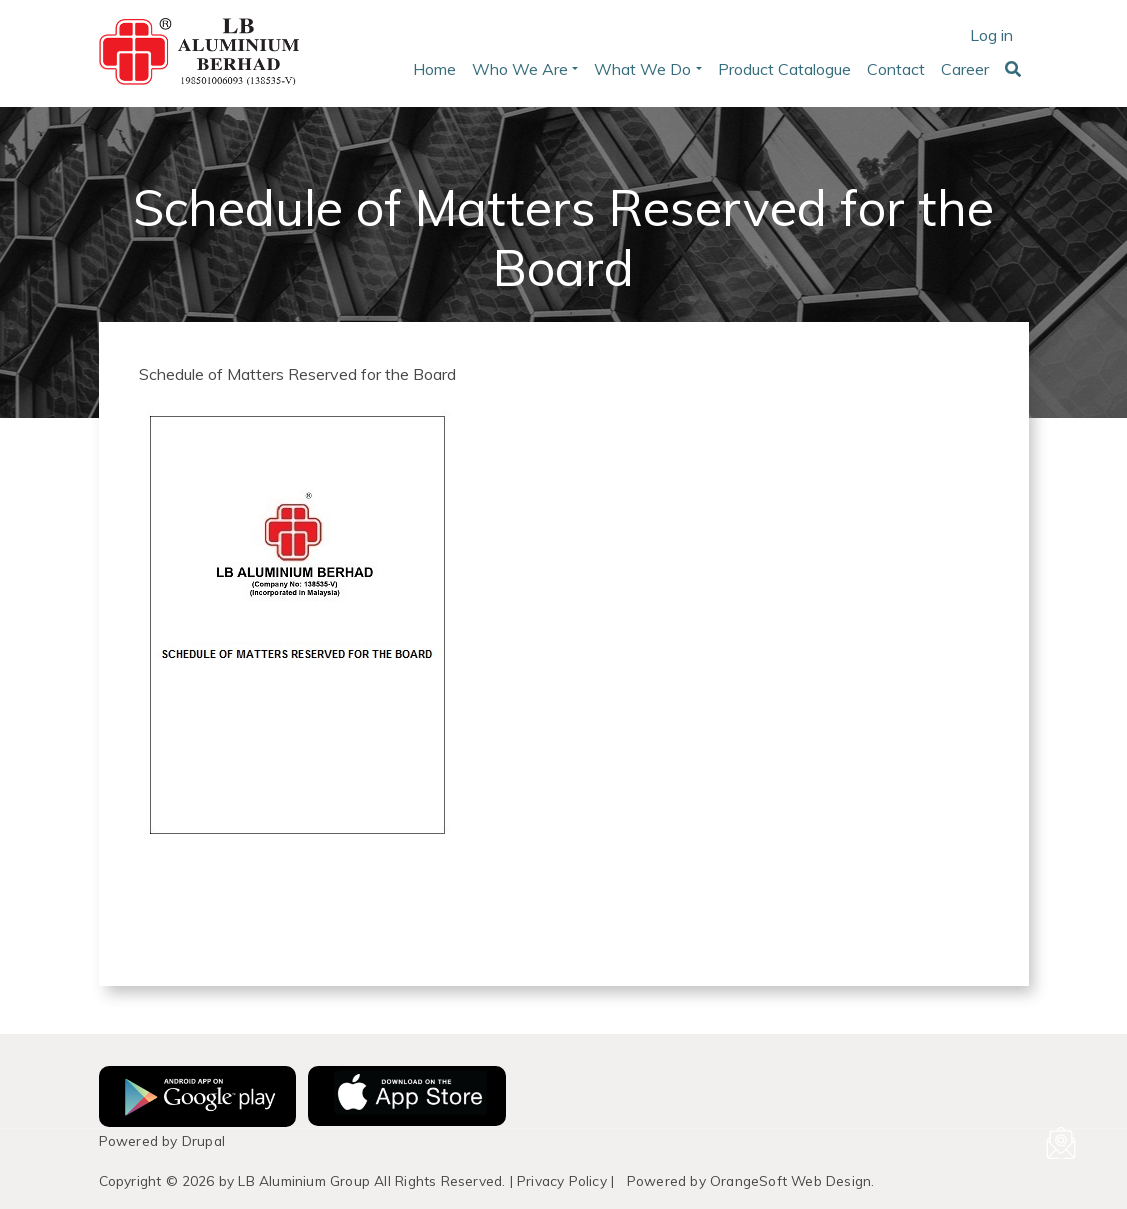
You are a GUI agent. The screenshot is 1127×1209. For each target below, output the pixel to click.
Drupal (203, 1140)
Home (434, 69)
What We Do (642, 69)
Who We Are (520, 69)
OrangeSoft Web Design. (792, 1180)
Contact (896, 69)
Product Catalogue (784, 69)
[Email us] (1061, 1143)
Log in (991, 35)
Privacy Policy (562, 1180)
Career (965, 69)
